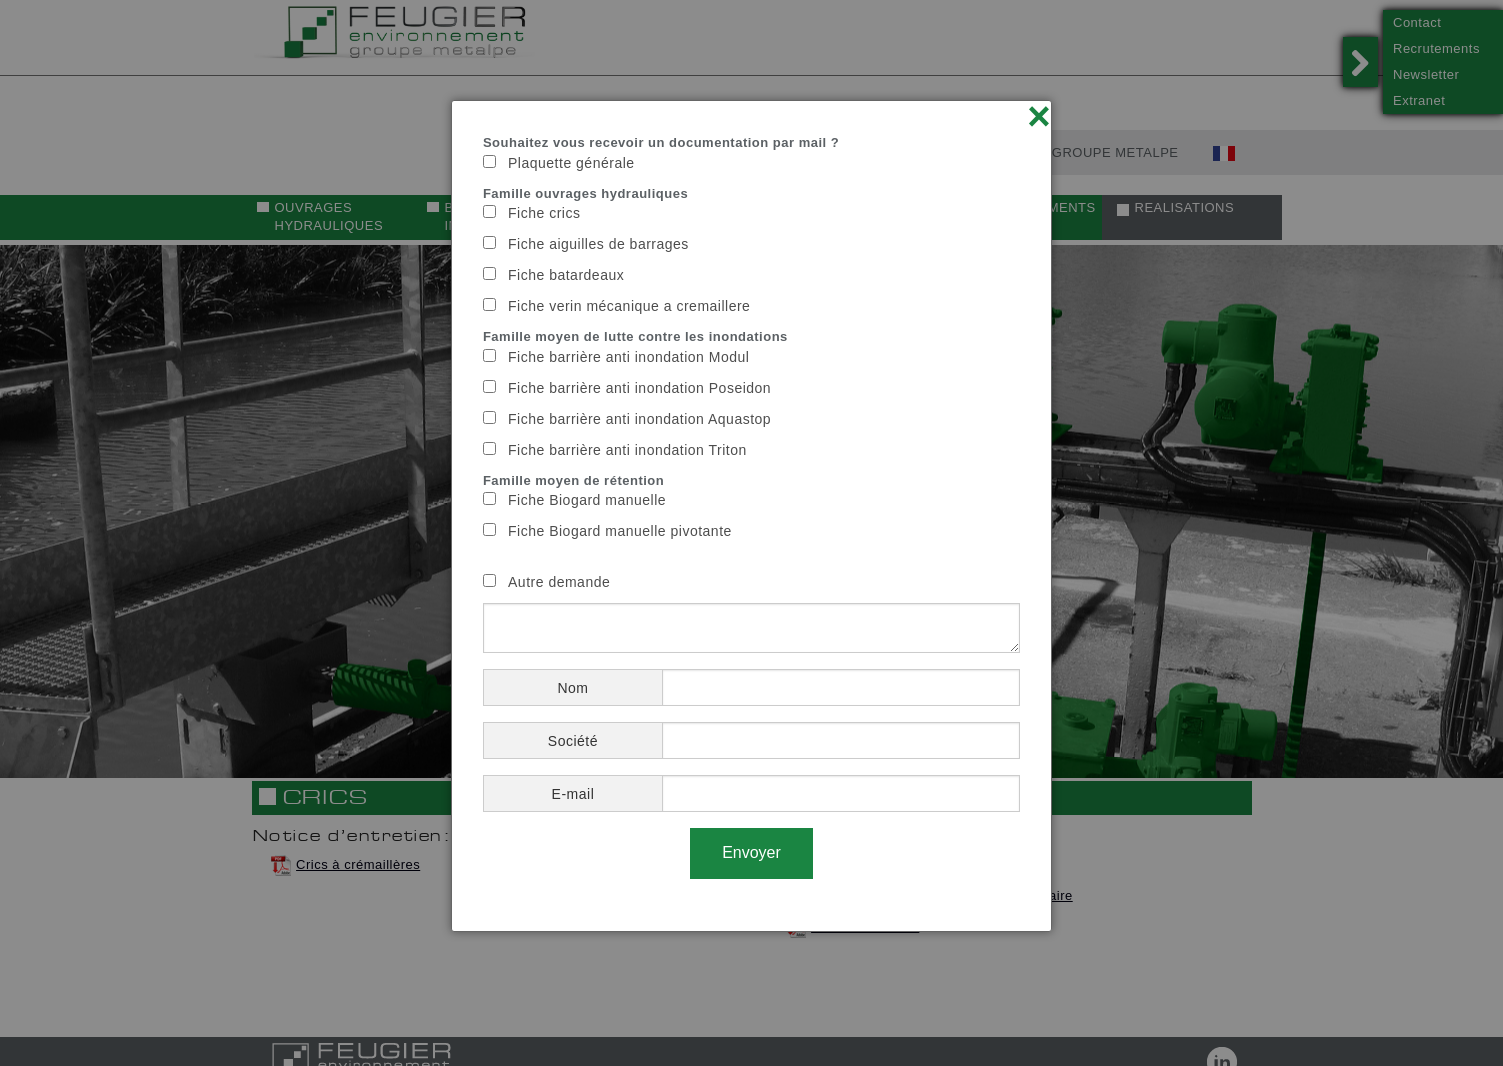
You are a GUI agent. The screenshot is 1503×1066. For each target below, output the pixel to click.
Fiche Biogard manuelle (587, 500)
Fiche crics (544, 213)
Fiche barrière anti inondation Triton (627, 450)
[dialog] (751, 516)
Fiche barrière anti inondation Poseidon (639, 388)
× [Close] (1039, 116)
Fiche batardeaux (566, 275)
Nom (572, 688)
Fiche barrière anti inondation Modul (628, 357)
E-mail (573, 794)
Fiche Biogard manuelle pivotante (620, 531)
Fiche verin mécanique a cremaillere (629, 306)
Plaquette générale (571, 163)
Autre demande (559, 582)
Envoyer (751, 852)
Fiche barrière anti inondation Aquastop (639, 419)
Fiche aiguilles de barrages (598, 244)
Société (573, 741)
